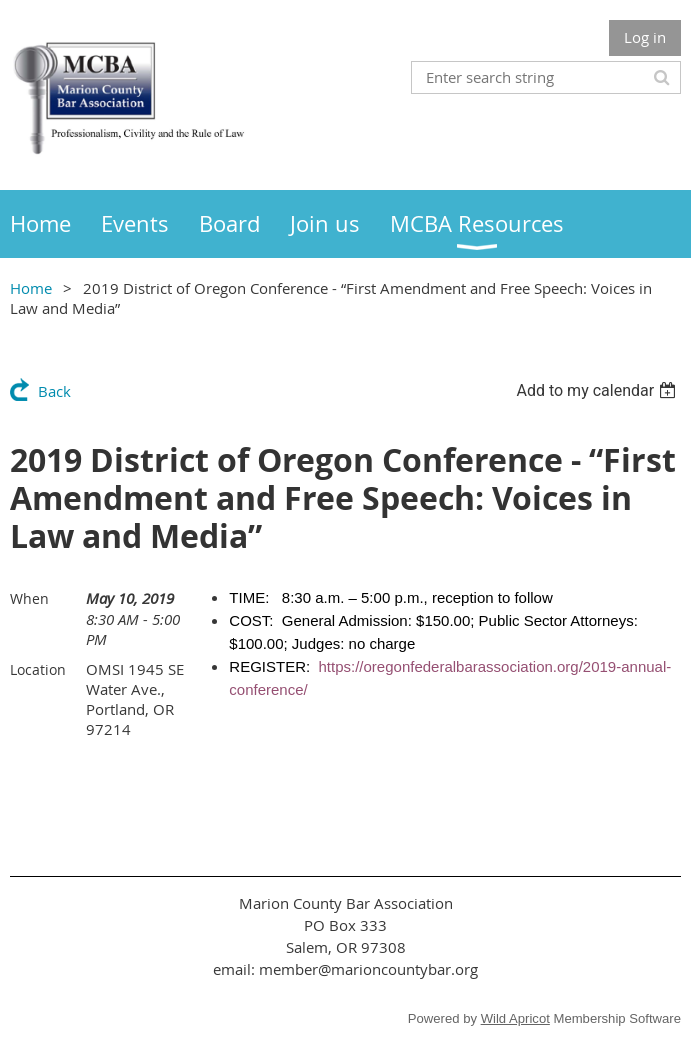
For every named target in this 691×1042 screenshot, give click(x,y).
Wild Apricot (515, 1018)
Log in (645, 37)
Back (54, 391)
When (29, 598)
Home (31, 288)
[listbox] (598, 390)
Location (38, 669)
